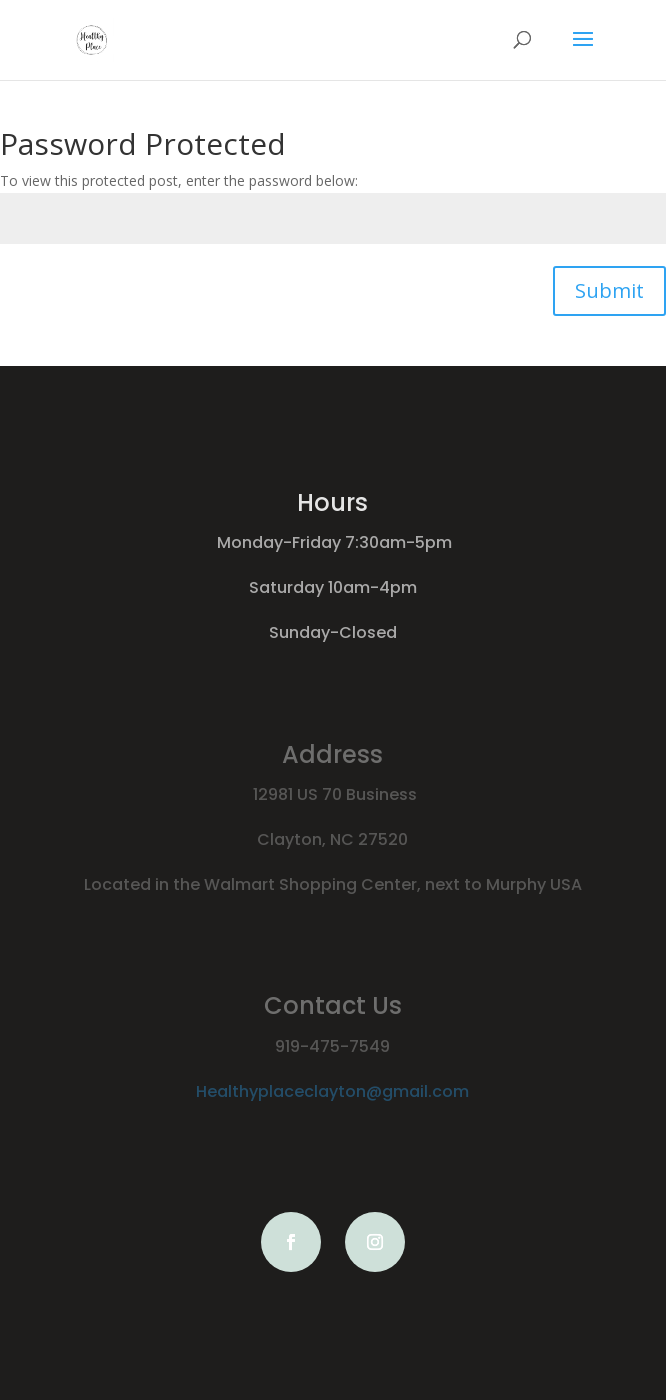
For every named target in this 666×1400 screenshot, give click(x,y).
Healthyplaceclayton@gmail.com (332, 1091)
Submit (609, 290)
